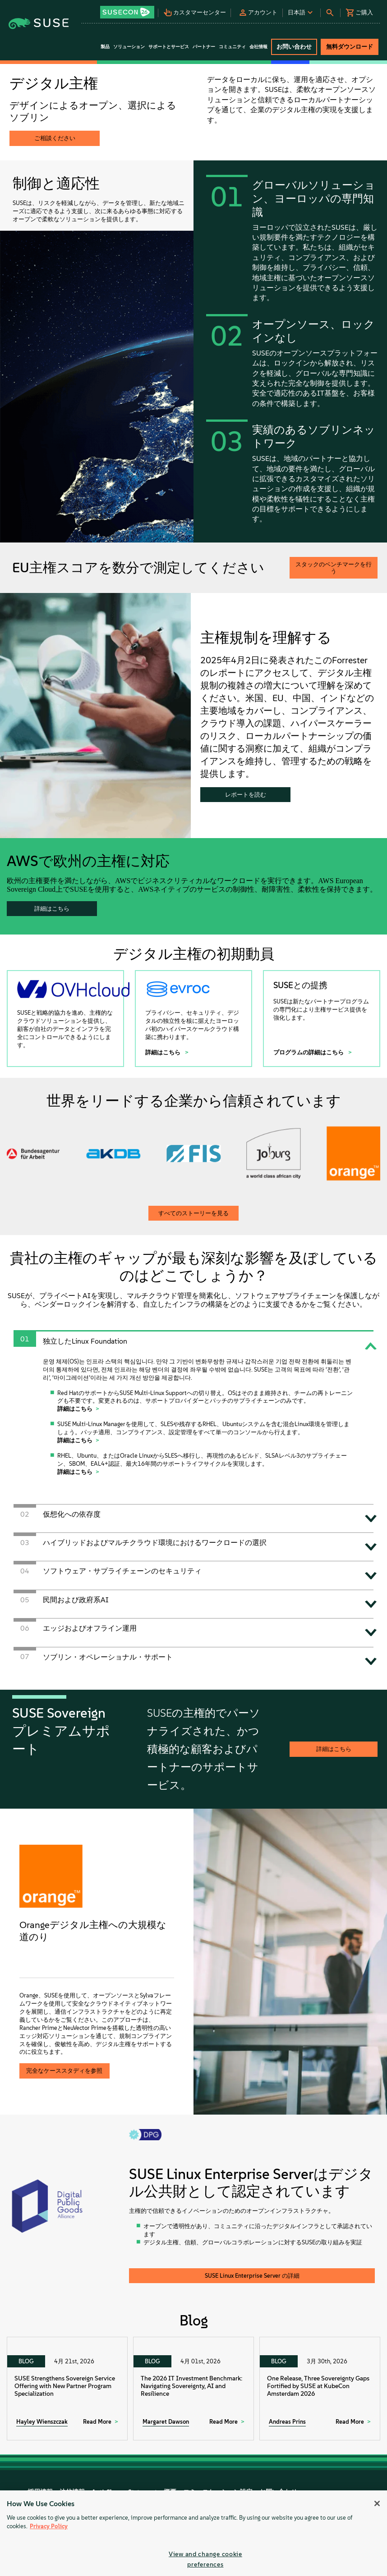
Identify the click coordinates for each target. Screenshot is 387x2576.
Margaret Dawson (166, 2421)
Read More (97, 2421)
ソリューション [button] (129, 47)
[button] (128, 9)
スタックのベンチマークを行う (333, 567)
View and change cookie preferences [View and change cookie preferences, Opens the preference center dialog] (205, 2559)
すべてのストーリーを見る (193, 1213)
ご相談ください (54, 138)
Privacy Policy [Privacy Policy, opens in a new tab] (49, 2526)
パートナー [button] (204, 47)
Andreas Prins (287, 2421)
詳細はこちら (51, 908)
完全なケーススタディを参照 (64, 2070)
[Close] (377, 2503)
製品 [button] (105, 47)
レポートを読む (245, 794)
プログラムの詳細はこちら (309, 1052)
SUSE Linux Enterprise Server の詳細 (252, 2275)
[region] (193, 2533)
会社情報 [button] (258, 47)
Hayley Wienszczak (42, 2421)
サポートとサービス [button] (168, 47)
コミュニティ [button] (232, 47)
